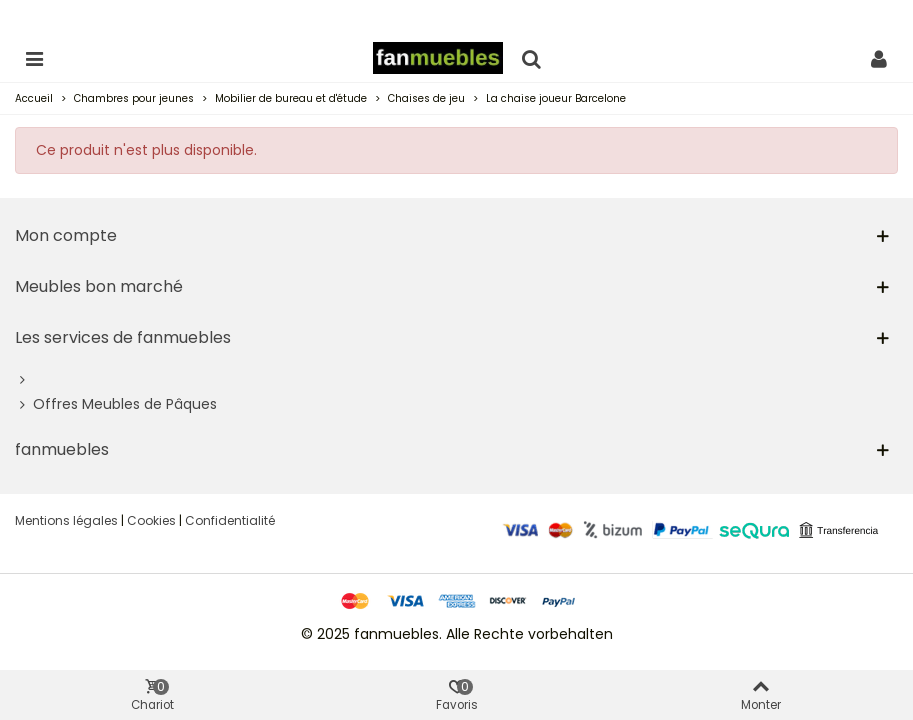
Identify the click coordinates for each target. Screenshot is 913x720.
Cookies (151, 520)
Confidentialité (230, 520)
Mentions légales (66, 520)
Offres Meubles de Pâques (116, 404)
